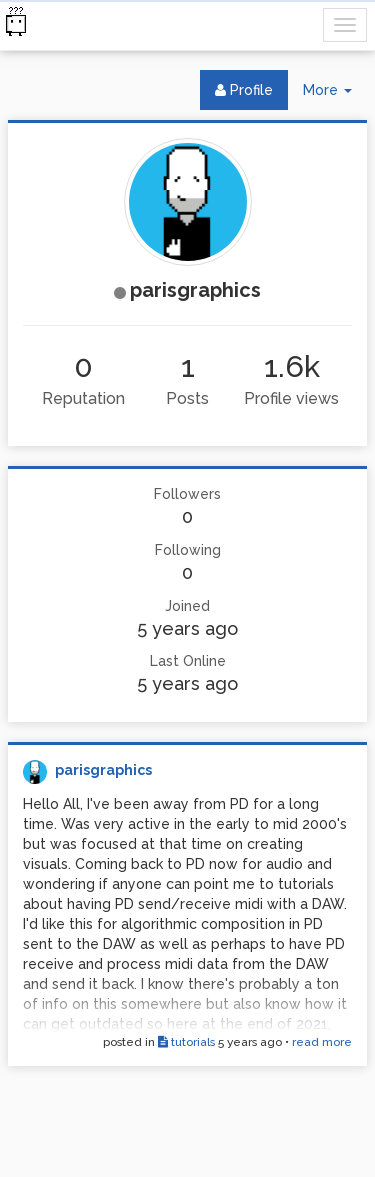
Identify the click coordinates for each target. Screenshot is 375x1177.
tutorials (186, 1042)
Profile (244, 90)
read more (322, 1042)
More (335, 94)
